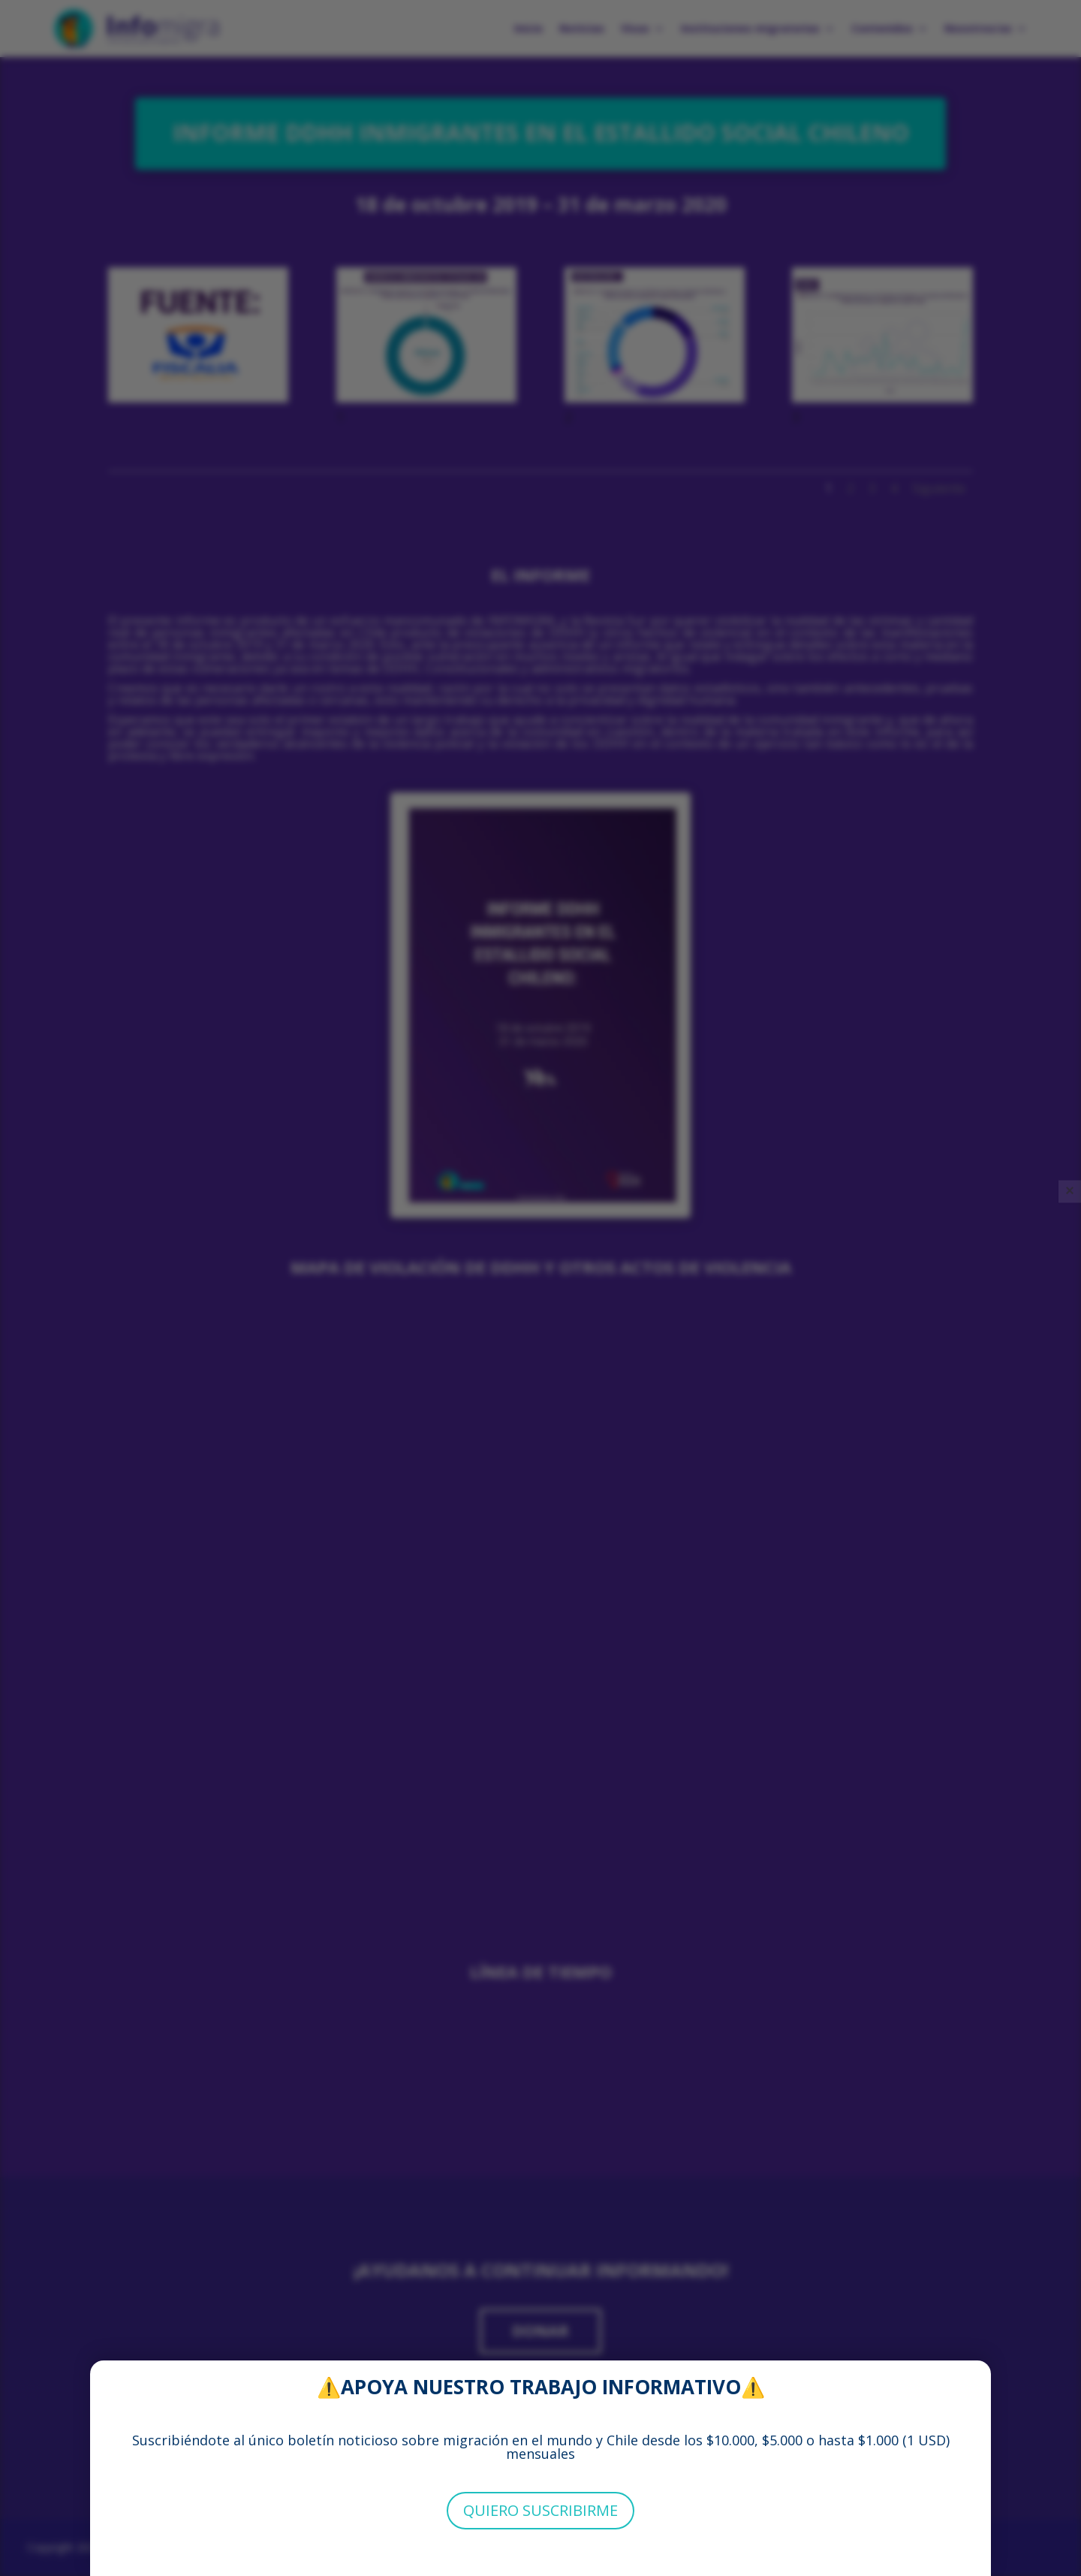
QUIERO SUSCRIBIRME (540, 2510)
